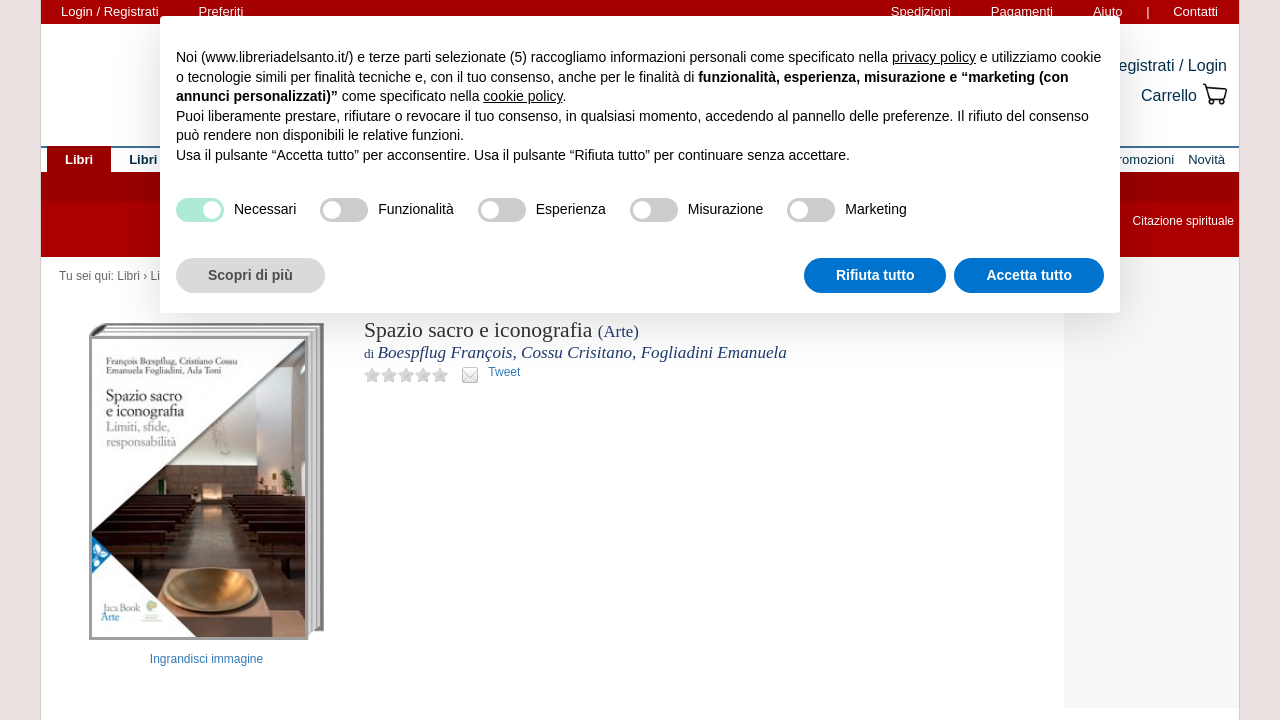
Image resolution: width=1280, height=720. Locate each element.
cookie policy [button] (522, 96)
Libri (128, 276)
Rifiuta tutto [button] (875, 275)
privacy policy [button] (934, 57)
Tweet (504, 372)
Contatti (1195, 11)
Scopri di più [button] (250, 275)
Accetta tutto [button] (1029, 275)
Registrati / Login (1167, 65)
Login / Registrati (110, 11)
